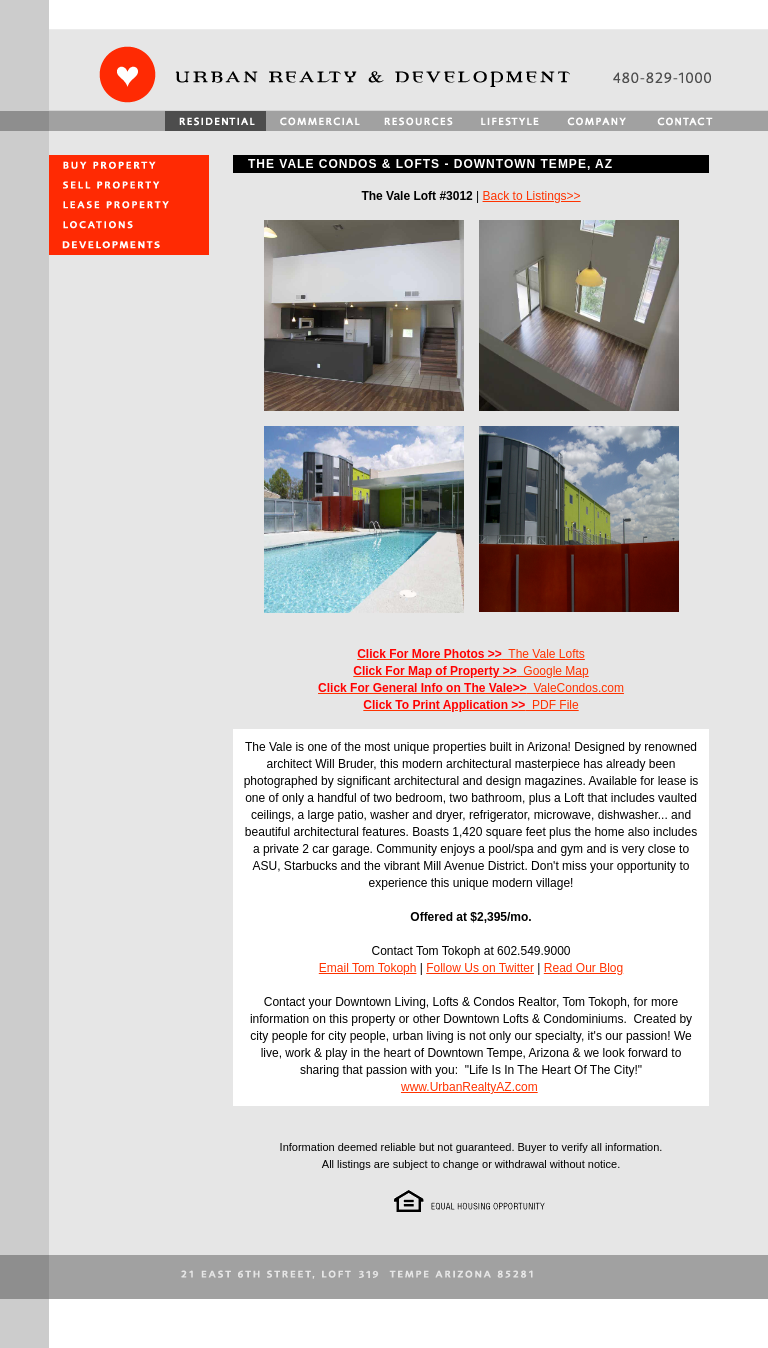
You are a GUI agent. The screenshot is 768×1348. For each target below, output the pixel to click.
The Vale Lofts (471, 654)
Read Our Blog (583, 968)
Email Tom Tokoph (368, 968)
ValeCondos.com (471, 688)
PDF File (470, 705)
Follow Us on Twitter (480, 968)
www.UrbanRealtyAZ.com (469, 1087)
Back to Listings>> (532, 196)
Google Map (470, 671)
